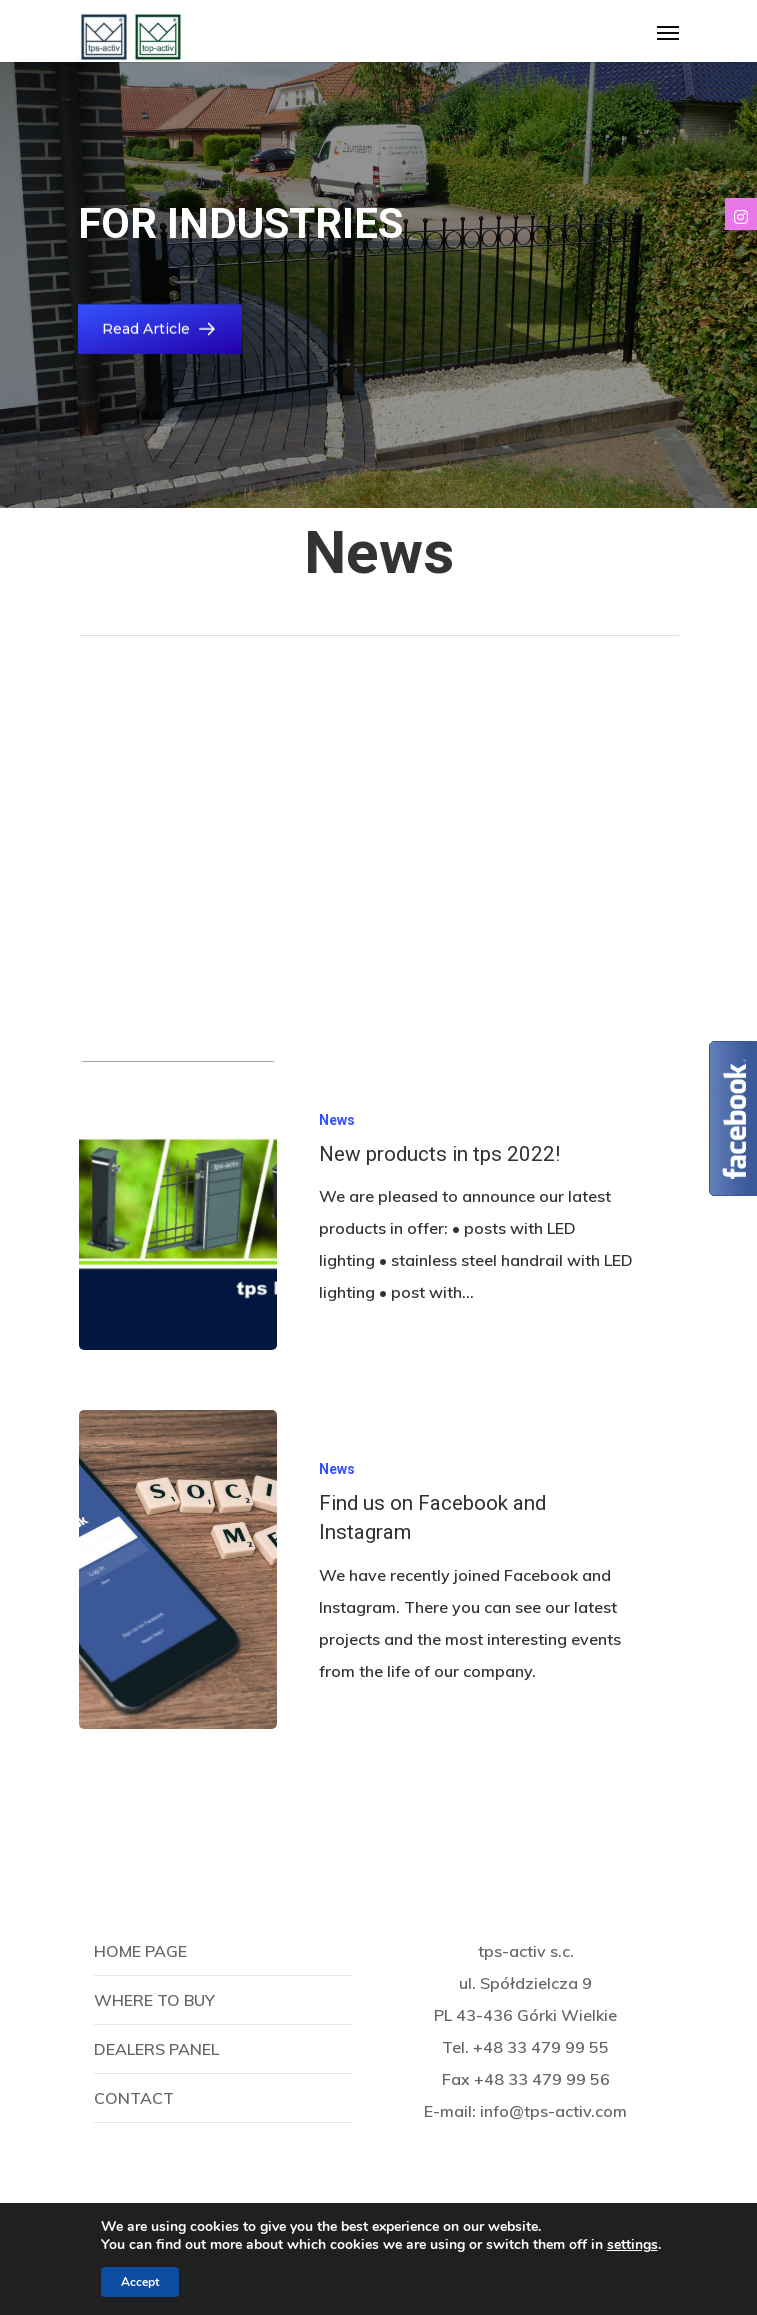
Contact (134, 2098)
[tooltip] (741, 214)
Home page (140, 1951)
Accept (140, 2282)
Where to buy (154, 2000)
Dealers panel (156, 2049)
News (337, 1120)
